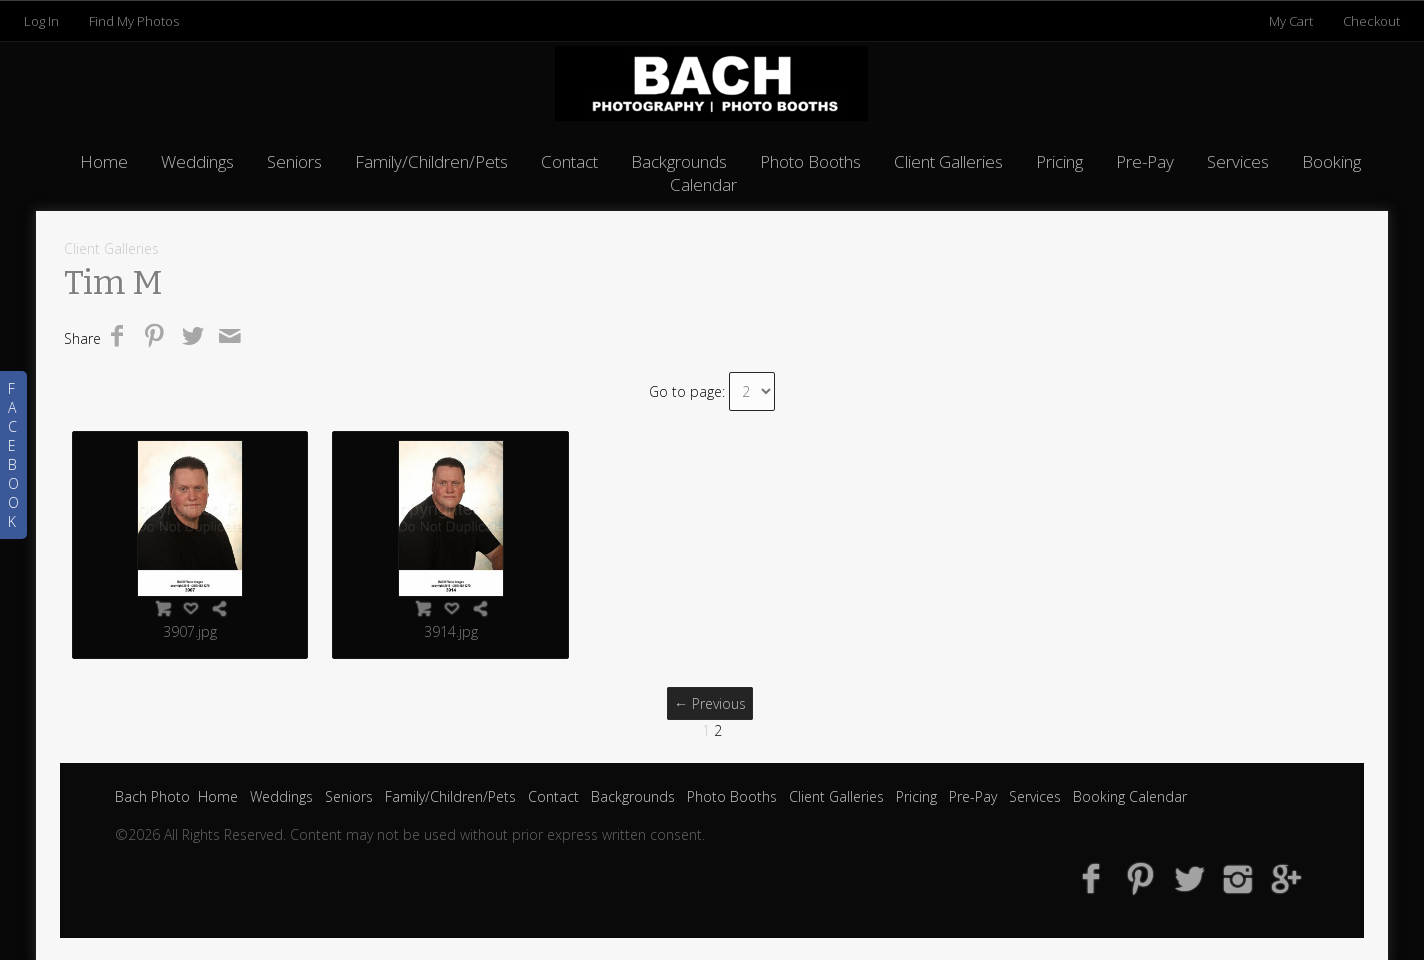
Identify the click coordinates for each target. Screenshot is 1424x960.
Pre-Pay (1145, 161)
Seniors (294, 161)
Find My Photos (134, 21)
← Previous (710, 703)
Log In (41, 21)
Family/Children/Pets (431, 161)
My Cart (1292, 21)
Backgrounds (679, 161)
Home (104, 161)
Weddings (197, 161)
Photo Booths (810, 161)
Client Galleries (948, 161)
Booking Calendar (1130, 796)
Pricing (1059, 161)
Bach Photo (152, 796)
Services (1238, 161)
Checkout (1371, 21)
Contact (569, 161)
